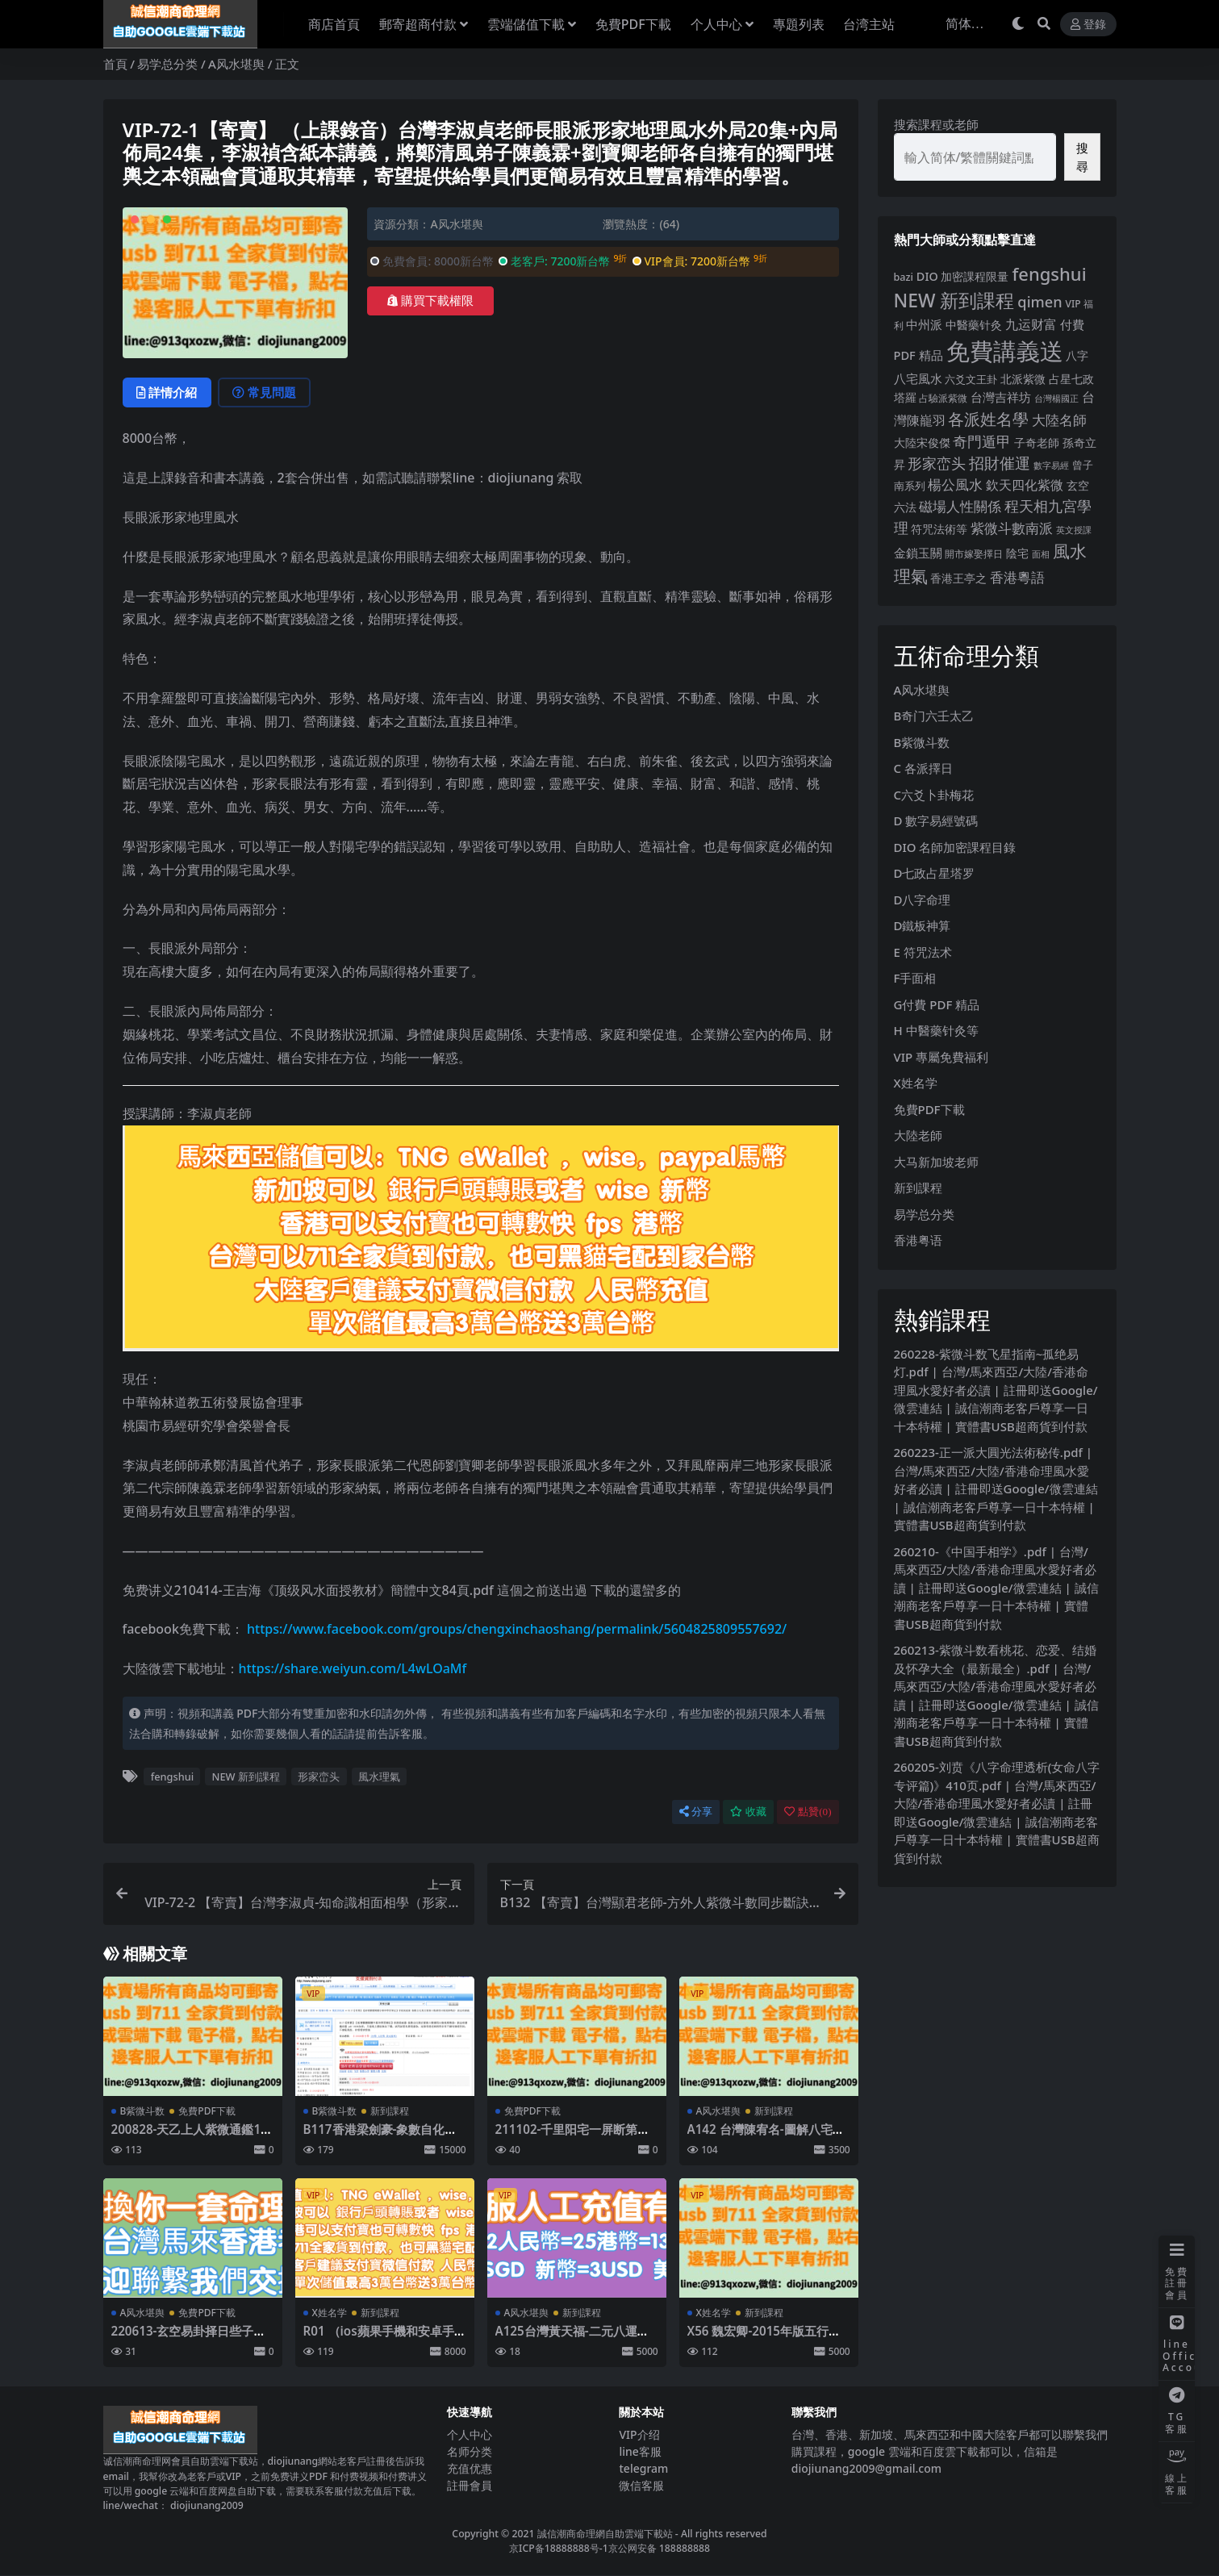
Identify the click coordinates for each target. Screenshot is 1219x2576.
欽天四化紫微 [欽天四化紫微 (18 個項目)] (1024, 485)
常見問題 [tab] (265, 393)
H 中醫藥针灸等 (936, 1030)
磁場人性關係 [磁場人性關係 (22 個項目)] (960, 506)
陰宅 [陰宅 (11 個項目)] (1017, 553)
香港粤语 (918, 1240)
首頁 (115, 64)
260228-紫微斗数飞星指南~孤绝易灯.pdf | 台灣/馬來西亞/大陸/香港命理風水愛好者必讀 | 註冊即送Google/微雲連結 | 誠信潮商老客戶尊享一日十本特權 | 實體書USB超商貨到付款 (996, 1390)
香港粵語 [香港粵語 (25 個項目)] (1017, 577)
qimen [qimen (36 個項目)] (1039, 301)
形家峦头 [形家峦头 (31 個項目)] (937, 463)
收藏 (748, 1812)
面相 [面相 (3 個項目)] (1041, 554)
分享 (695, 1812)
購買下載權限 (430, 300)
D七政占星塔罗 (934, 873)
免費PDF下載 (206, 2111)
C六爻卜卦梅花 (934, 795)
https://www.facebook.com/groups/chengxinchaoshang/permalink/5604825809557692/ (517, 1630)
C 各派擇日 (923, 768)
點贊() (807, 1812)
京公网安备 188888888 (659, 2548)
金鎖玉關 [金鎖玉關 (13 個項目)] (918, 553)
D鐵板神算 (922, 925)
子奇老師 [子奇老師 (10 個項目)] (1036, 442)
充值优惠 (469, 2468)
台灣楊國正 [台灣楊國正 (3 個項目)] (1056, 398)
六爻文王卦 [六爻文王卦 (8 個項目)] (971, 379)
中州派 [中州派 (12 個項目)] (924, 324)
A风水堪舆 (236, 64)
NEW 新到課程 (246, 1776)
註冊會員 (469, 2485)
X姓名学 (329, 2312)
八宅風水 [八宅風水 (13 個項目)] (918, 378)
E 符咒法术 (923, 952)
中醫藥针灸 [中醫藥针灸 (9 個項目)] (974, 324)
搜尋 (1082, 157)
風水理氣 (379, 1776)
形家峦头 (319, 1776)
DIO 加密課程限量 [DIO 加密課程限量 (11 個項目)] (962, 276)
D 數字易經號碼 (936, 820)
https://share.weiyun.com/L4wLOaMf (353, 1668)
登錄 (1088, 25)
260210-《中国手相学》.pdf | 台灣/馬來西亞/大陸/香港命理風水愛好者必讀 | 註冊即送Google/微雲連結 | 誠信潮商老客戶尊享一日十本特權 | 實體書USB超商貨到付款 (996, 1587)
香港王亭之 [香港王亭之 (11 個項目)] (958, 578)
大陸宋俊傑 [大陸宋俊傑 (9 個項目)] (922, 442)
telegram (643, 2468)
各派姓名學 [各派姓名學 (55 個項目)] (988, 419)
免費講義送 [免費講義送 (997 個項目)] (1004, 351)
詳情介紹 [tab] (167, 393)
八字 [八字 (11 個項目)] (1077, 355)
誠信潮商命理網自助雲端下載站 (605, 2534)
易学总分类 (167, 64)
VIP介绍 (639, 2434)
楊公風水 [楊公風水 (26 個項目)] (955, 484)
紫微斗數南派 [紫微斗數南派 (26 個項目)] (1012, 528)
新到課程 (389, 2111)
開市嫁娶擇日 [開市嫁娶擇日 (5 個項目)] (974, 554)
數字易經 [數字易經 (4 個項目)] (1051, 465)
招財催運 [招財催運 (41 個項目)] (999, 463)
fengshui (172, 1776)
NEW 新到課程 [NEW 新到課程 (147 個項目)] (954, 300)
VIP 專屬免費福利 (941, 1057)
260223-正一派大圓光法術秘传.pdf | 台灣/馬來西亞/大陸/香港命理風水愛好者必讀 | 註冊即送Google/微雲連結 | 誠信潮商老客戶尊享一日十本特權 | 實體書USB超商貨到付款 (996, 1488)
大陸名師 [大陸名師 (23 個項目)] (1059, 420)
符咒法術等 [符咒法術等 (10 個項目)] (939, 528)
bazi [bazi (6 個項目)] (903, 277)
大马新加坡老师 (936, 1162)
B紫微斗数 (142, 2111)
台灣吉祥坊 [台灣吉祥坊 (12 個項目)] (1001, 397)
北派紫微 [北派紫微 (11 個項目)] (1023, 378)
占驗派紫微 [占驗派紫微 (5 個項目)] (943, 398)
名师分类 (469, 2451)
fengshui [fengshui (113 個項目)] (1049, 273)
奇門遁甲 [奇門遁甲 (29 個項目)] (982, 441)
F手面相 (915, 978)
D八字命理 (922, 899)
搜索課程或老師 (936, 124)
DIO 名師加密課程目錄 (955, 847)
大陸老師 (918, 1135)
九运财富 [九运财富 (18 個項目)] (1031, 324)
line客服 (640, 2451)
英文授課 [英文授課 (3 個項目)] (1074, 530)
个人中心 (469, 2434)
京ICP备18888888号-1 (558, 2548)
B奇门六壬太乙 (934, 716)
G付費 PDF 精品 (937, 1004)
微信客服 (641, 2485)
